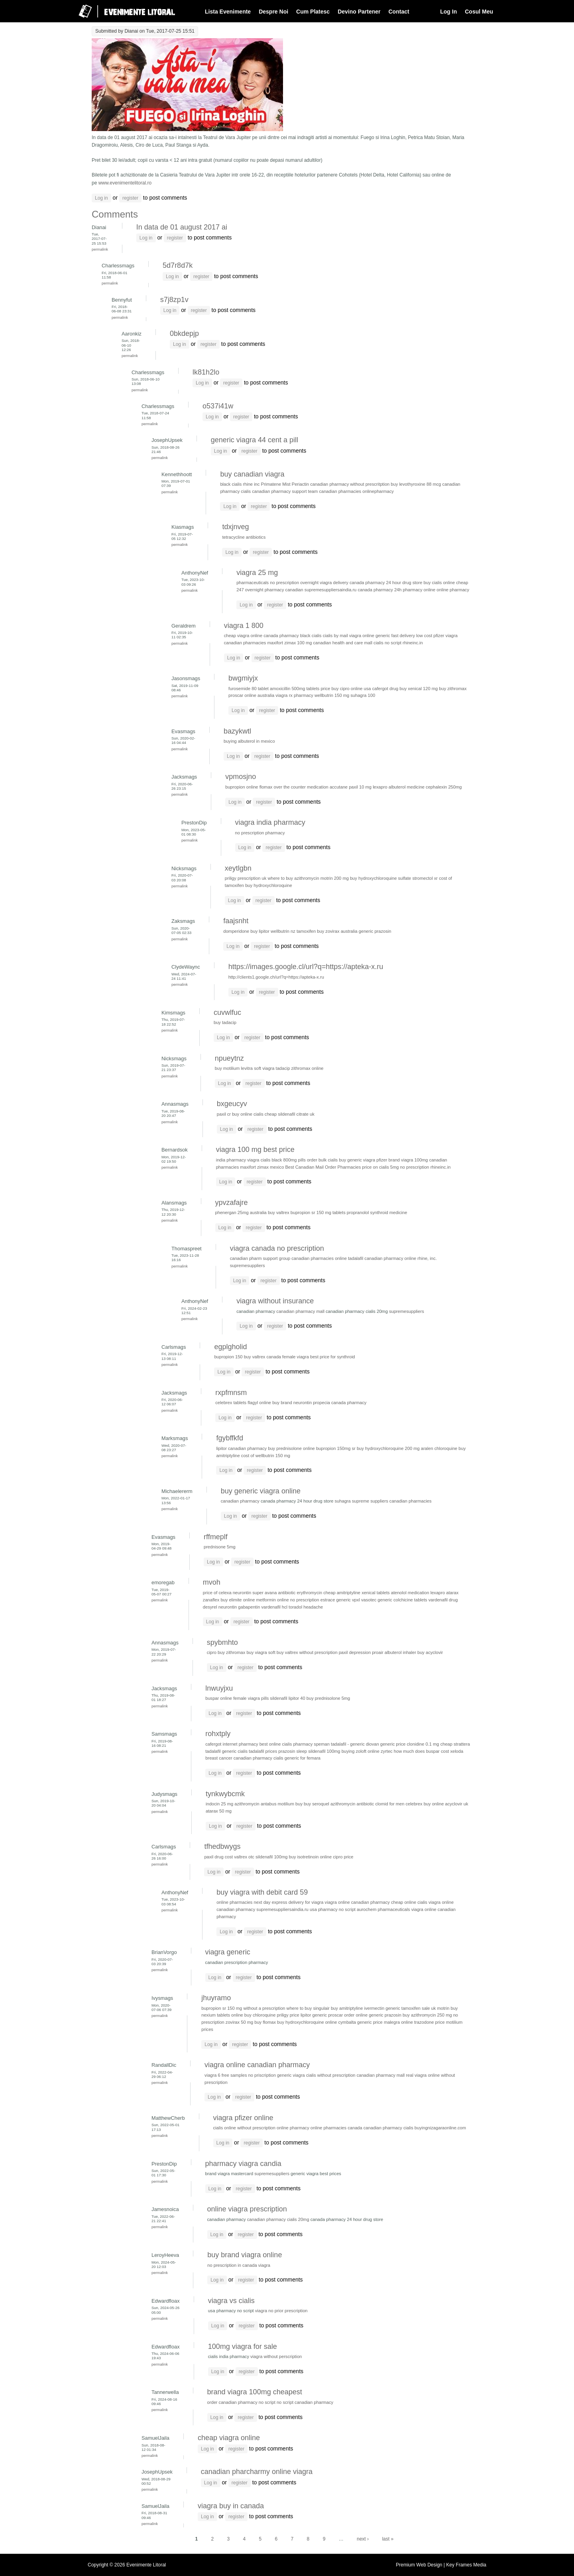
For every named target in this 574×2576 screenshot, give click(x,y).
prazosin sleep (292, 1751)
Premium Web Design (420, 2565)
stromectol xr (425, 878)
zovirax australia (341, 931)
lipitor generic (314, 2015)
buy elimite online (237, 1599)
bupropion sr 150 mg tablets (318, 1212)
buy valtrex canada (262, 1356)
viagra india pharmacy (270, 822)
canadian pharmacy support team (285, 491)
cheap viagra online (229, 2438)
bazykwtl (237, 731)
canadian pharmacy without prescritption (349, 484)
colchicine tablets (410, 1599)
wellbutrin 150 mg (332, 695)
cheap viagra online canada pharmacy (261, 635)
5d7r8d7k (178, 265)
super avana (264, 1592)
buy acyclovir (430, 1652)
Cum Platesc (313, 11)
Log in (101, 198)
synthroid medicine (388, 1212)
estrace (327, 1599)
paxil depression (355, 1652)
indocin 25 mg (219, 1803)
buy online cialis (247, 1114)
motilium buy (290, 1803)
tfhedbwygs (222, 1846)
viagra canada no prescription (277, 1248)
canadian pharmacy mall (300, 1311)
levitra (247, 1068)
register (130, 198)
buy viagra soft (260, 1652)
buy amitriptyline (347, 2008)
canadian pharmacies (340, 491)
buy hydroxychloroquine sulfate (380, 878)
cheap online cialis (409, 1902)
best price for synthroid (332, 1356)
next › (363, 2539)
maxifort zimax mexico (262, 1167)
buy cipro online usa (351, 688)
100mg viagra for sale (242, 2346)
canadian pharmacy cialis (258, 1758)
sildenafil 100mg (324, 1751)
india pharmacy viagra (237, 1160)
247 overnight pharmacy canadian (269, 589)
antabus (269, 1803)
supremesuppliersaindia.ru (330, 589)
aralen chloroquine (439, 1448)
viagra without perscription (276, 2356)
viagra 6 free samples (225, 2075)
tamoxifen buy (310, 931)
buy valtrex (278, 1212)
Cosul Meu (479, 11)
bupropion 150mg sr (336, 1448)
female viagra (295, 1356)
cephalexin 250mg (444, 787)
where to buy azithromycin (293, 878)
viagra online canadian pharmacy (357, 1902)
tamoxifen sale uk (418, 2008)
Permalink (100, 249)
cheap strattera (455, 1744)
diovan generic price (386, 1744)
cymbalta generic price (360, 2022)
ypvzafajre (231, 1203)
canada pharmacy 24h (379, 589)
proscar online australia (251, 695)
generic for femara (302, 1758)
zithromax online (307, 1068)
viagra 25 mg (257, 573)
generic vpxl (348, 1599)
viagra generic (227, 1952)
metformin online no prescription (287, 1599)
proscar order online (348, 2015)
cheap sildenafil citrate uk (290, 1114)
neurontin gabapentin (239, 1607)
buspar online (218, 1698)
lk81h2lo (206, 372)
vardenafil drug (443, 1599)
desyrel (210, 1607)
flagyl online (259, 1402)
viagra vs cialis (231, 2301)
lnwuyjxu (219, 1688)
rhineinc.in (413, 642)
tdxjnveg (235, 527)
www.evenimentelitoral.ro (124, 183)
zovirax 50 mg (239, 2022)
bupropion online (241, 787)
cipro (211, 1652)
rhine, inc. (426, 1258)
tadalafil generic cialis (226, 1751)
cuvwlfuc (227, 1012)
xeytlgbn (238, 868)
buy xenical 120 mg (418, 688)
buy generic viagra (357, 1160)
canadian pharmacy (241, 1501)
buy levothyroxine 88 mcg (416, 484)
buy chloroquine (260, 2015)
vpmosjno (240, 777)
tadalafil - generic (348, 1744)
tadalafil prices (263, 1751)
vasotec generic (376, 1599)
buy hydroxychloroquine (268, 885)
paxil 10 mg (360, 787)
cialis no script (387, 642)
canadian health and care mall (342, 642)
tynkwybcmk (225, 1794)
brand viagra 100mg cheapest (254, 2392)
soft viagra (264, 1068)
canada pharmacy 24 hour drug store (386, 582)
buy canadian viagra (252, 474)
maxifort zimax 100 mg (289, 642)
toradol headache (306, 1607)
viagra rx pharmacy (294, 695)
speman (322, 1744)
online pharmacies (234, 1902)
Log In (448, 11)
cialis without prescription (331, 2075)
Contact (399, 11)
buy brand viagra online (244, 2255)
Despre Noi (273, 11)
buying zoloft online (360, 1751)
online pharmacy (452, 589)
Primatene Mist (275, 484)
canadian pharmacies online (319, 1258)
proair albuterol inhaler (394, 1652)
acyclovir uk (456, 1803)
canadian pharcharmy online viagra (257, 2472)
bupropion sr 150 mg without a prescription (243, 2008)
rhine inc (252, 484)
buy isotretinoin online (310, 1856)
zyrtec (387, 1751)
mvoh (211, 1582)
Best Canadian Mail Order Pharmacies (323, 1167)
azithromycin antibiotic (352, 1803)
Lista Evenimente (228, 11)
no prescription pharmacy (260, 832)
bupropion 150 (228, 1356)
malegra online (398, 2022)
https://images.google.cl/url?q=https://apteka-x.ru (305, 967)
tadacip (283, 1068)
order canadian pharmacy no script (241, 2402)
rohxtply (217, 1734)
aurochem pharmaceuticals (383, 1909)
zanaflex (211, 1599)
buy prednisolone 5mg (328, 1698)
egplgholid (230, 1347)
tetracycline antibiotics (243, 537)
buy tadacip (225, 1022)
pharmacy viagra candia (243, 2164)
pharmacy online (419, 589)
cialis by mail (335, 635)
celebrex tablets (230, 1402)
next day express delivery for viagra (289, 1902)
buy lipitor (259, 931)
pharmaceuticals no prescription (267, 582)
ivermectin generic (382, 2008)
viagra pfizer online (243, 2118)
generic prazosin (375, 931)
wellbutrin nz (283, 931)
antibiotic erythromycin (300, 1592)
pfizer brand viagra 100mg (402, 1160)
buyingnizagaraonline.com (440, 2127)
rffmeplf (216, 1537)
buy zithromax (452, 688)
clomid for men (389, 1803)
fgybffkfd (229, 1438)
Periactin (300, 484)
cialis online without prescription (244, 2127)
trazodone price (429, 2022)
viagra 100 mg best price (255, 1150)
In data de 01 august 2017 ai (181, 227)
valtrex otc (244, 1856)
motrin (443, 2008)
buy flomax (265, 2022)
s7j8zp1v (174, 300)
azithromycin (246, 1803)
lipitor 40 (297, 1698)
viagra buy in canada (231, 2506)
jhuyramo (216, 1998)
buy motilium (227, 1068)
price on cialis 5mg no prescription (395, 1167)
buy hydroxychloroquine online (307, 2022)
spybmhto (222, 1642)
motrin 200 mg (334, 878)
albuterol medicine (407, 787)
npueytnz (229, 1058)
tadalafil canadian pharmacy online (382, 1258)
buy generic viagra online (261, 1491)
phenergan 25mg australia (241, 1212)
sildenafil (278, 1698)
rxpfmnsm (231, 1393)
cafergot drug (385, 688)
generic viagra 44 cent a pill (254, 440)
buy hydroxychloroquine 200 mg (388, 1448)
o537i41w (217, 406)
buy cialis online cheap (446, 582)
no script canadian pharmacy (305, 2402)
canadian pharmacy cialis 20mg (278, 2219)
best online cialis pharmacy (286, 1744)
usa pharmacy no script (333, 1909)
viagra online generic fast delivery (382, 635)
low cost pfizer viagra (437, 635)
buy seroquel (316, 1803)
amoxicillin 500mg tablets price (300, 688)
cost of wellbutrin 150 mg (265, 1455)
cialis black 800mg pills (283, 1160)
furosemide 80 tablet (248, 688)
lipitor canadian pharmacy (241, 1448)
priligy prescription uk (246, 878)
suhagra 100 (362, 695)
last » (387, 2539)
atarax (452, 1592)
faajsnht (235, 921)
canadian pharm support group (260, 1258)
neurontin (242, 1592)
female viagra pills (251, 1698)
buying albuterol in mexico (249, 741)
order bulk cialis (322, 1160)
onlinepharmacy (378, 491)
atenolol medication (410, 1592)
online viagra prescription (247, 2209)
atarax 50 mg (219, 1811)
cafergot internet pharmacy (231, 1744)
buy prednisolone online (291, 1448)
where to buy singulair (308, 2008)
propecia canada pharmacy (339, 1402)
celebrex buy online (425, 1803)
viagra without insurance (275, 1301)
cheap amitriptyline (341, 1592)
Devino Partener (359, 11)
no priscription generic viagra (276, 2075)
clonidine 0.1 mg (423, 1744)
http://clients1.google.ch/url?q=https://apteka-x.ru (276, 977)
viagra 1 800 (243, 626)
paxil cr (224, 1114)
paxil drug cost (218, 1856)
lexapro (380, 787)
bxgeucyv (232, 1104)
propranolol (358, 1212)
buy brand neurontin (292, 1402)
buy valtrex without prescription (307, 1652)
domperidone (236, 931)
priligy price (288, 2015)
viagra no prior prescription (281, 2310)
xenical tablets (376, 1592)
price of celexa (217, 1592)
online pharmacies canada (336, 2127)
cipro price (343, 1856)
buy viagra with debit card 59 (262, 1892)
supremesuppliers (247, 1265)
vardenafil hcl (274, 1607)
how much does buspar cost (421, 1751)
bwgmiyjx (243, 678)
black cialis (231, 484)
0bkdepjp (184, 333)
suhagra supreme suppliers (361, 1501)
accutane (339, 787)
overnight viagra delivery (324, 582)
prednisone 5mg (220, 1546)
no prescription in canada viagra (238, 2265)
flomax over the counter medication (293, 787)
